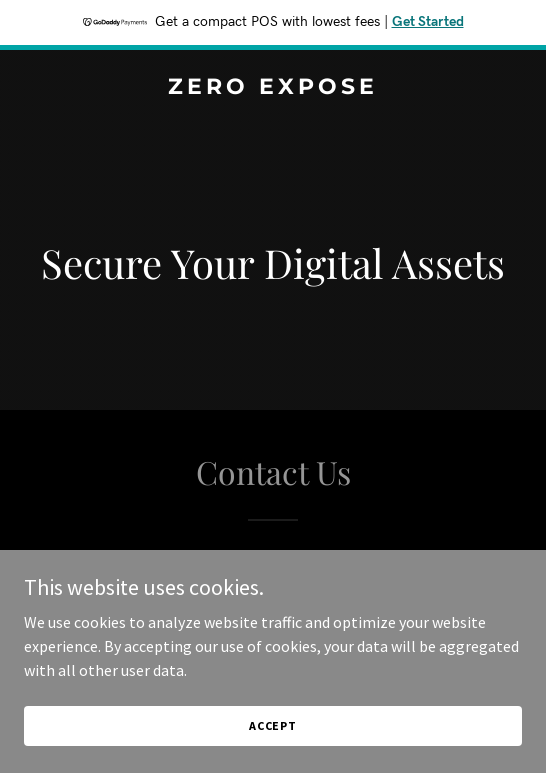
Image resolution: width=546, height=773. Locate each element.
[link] (273, 88)
